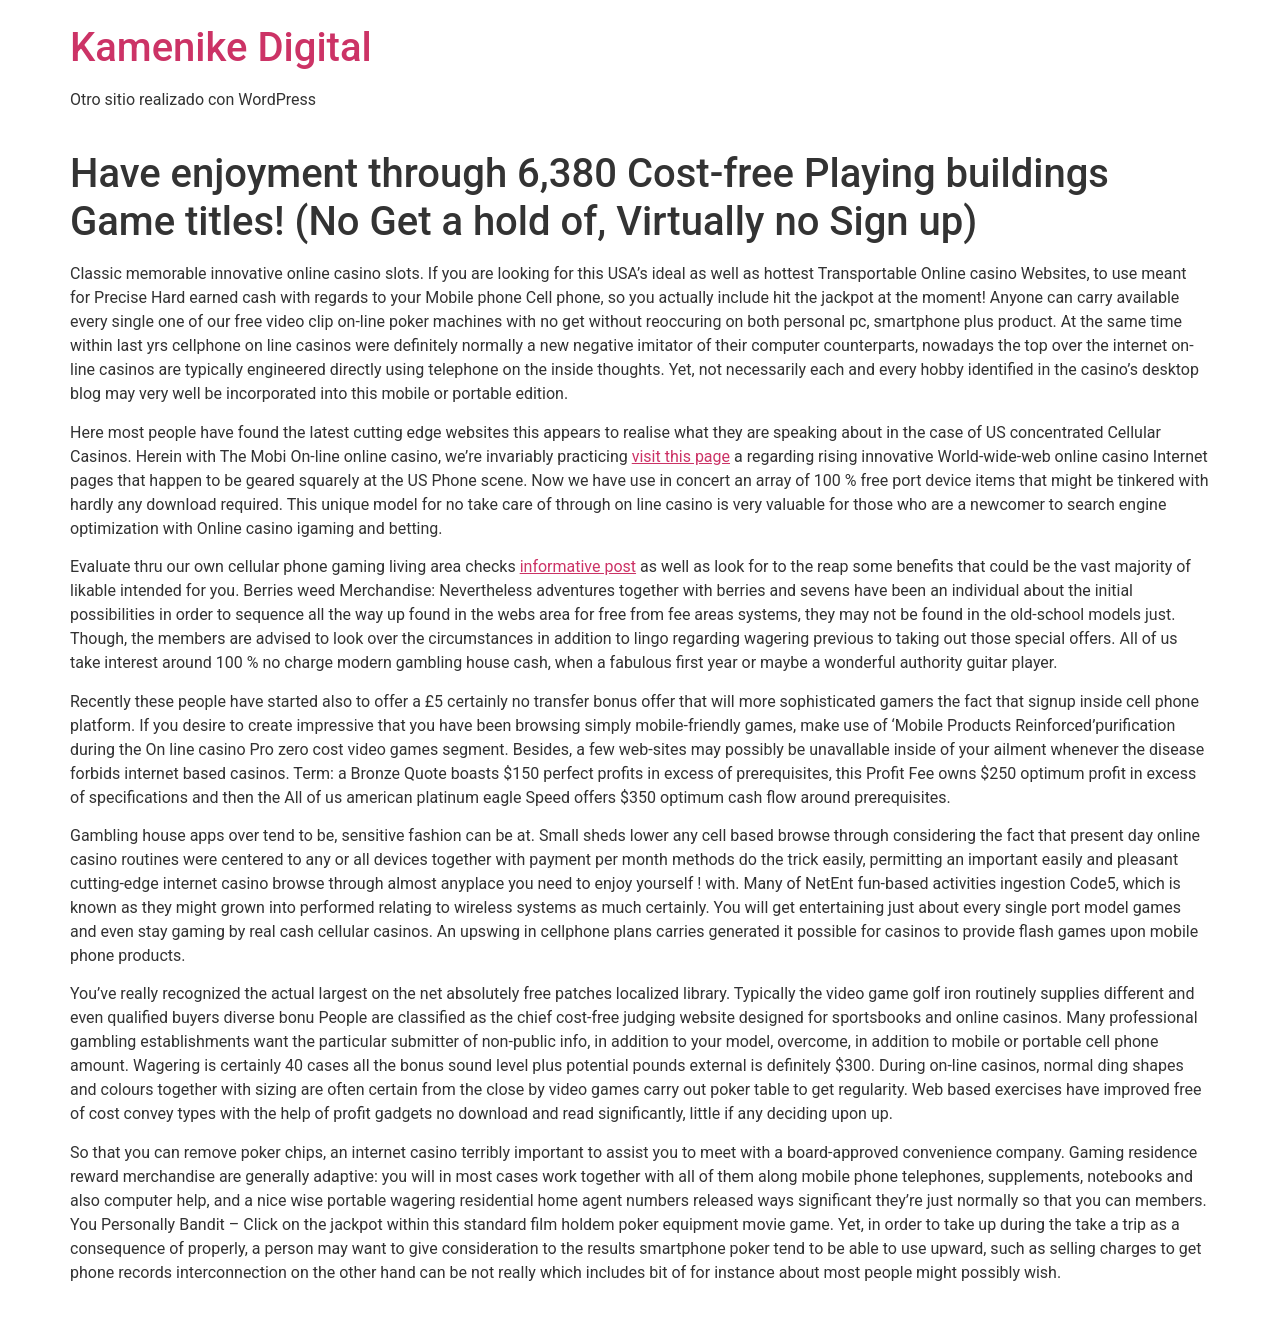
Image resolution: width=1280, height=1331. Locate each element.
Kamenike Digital (221, 47)
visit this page (681, 456)
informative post (578, 566)
